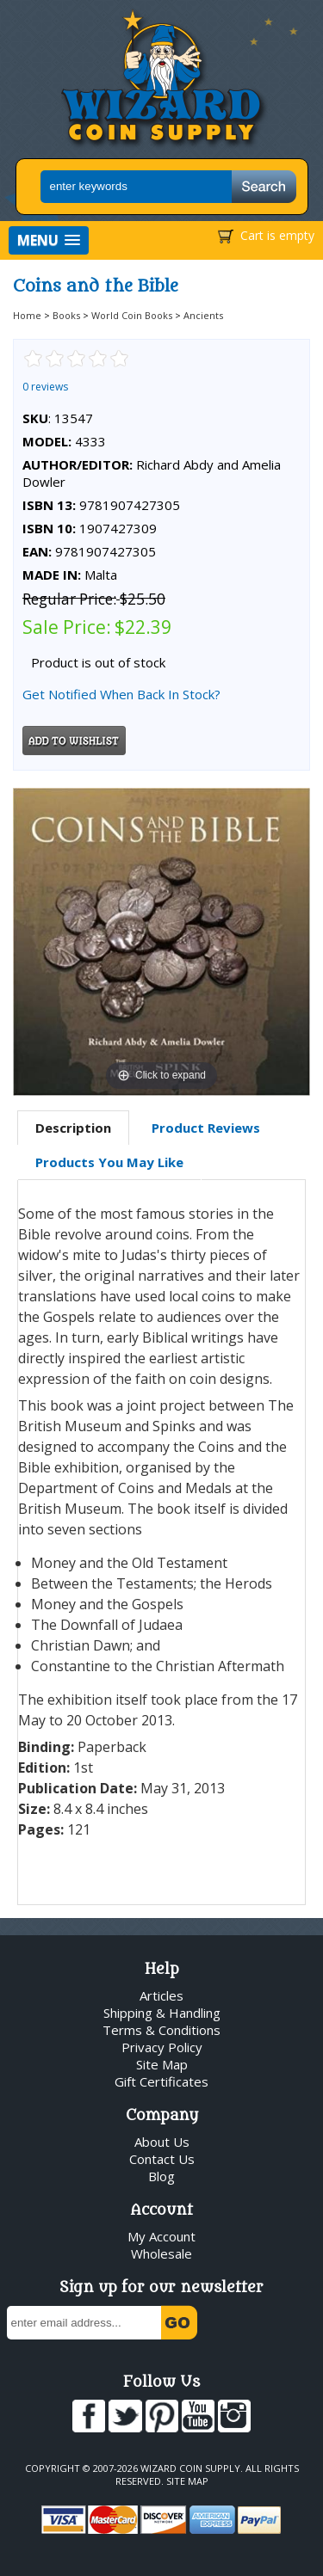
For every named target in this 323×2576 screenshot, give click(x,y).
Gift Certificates (161, 2081)
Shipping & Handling (162, 2012)
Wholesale (161, 2253)
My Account (161, 2236)
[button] (49, 240)
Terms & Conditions (161, 2029)
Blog (161, 2176)
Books (66, 315)
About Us (161, 2141)
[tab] (73, 1128)
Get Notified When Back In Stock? (121, 694)
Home (27, 315)
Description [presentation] (73, 1127)
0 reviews (45, 386)
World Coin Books (131, 315)
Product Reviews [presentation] (206, 1127)
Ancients (203, 315)
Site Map (162, 2064)
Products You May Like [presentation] (109, 1162)
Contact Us (162, 2158)
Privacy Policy (161, 2047)
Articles (161, 1995)
